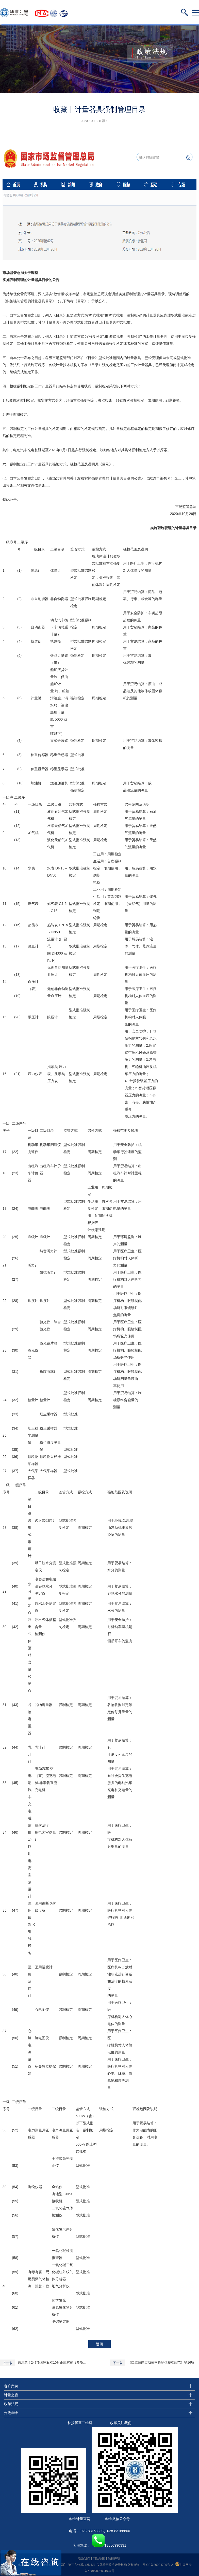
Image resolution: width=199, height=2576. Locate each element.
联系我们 (84, 2558)
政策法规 (11, 2404)
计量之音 (11, 2395)
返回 (99, 2344)
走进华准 (11, 2413)
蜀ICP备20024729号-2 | (158, 2565)
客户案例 (11, 2386)
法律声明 (114, 2558)
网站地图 (99, 2558)
